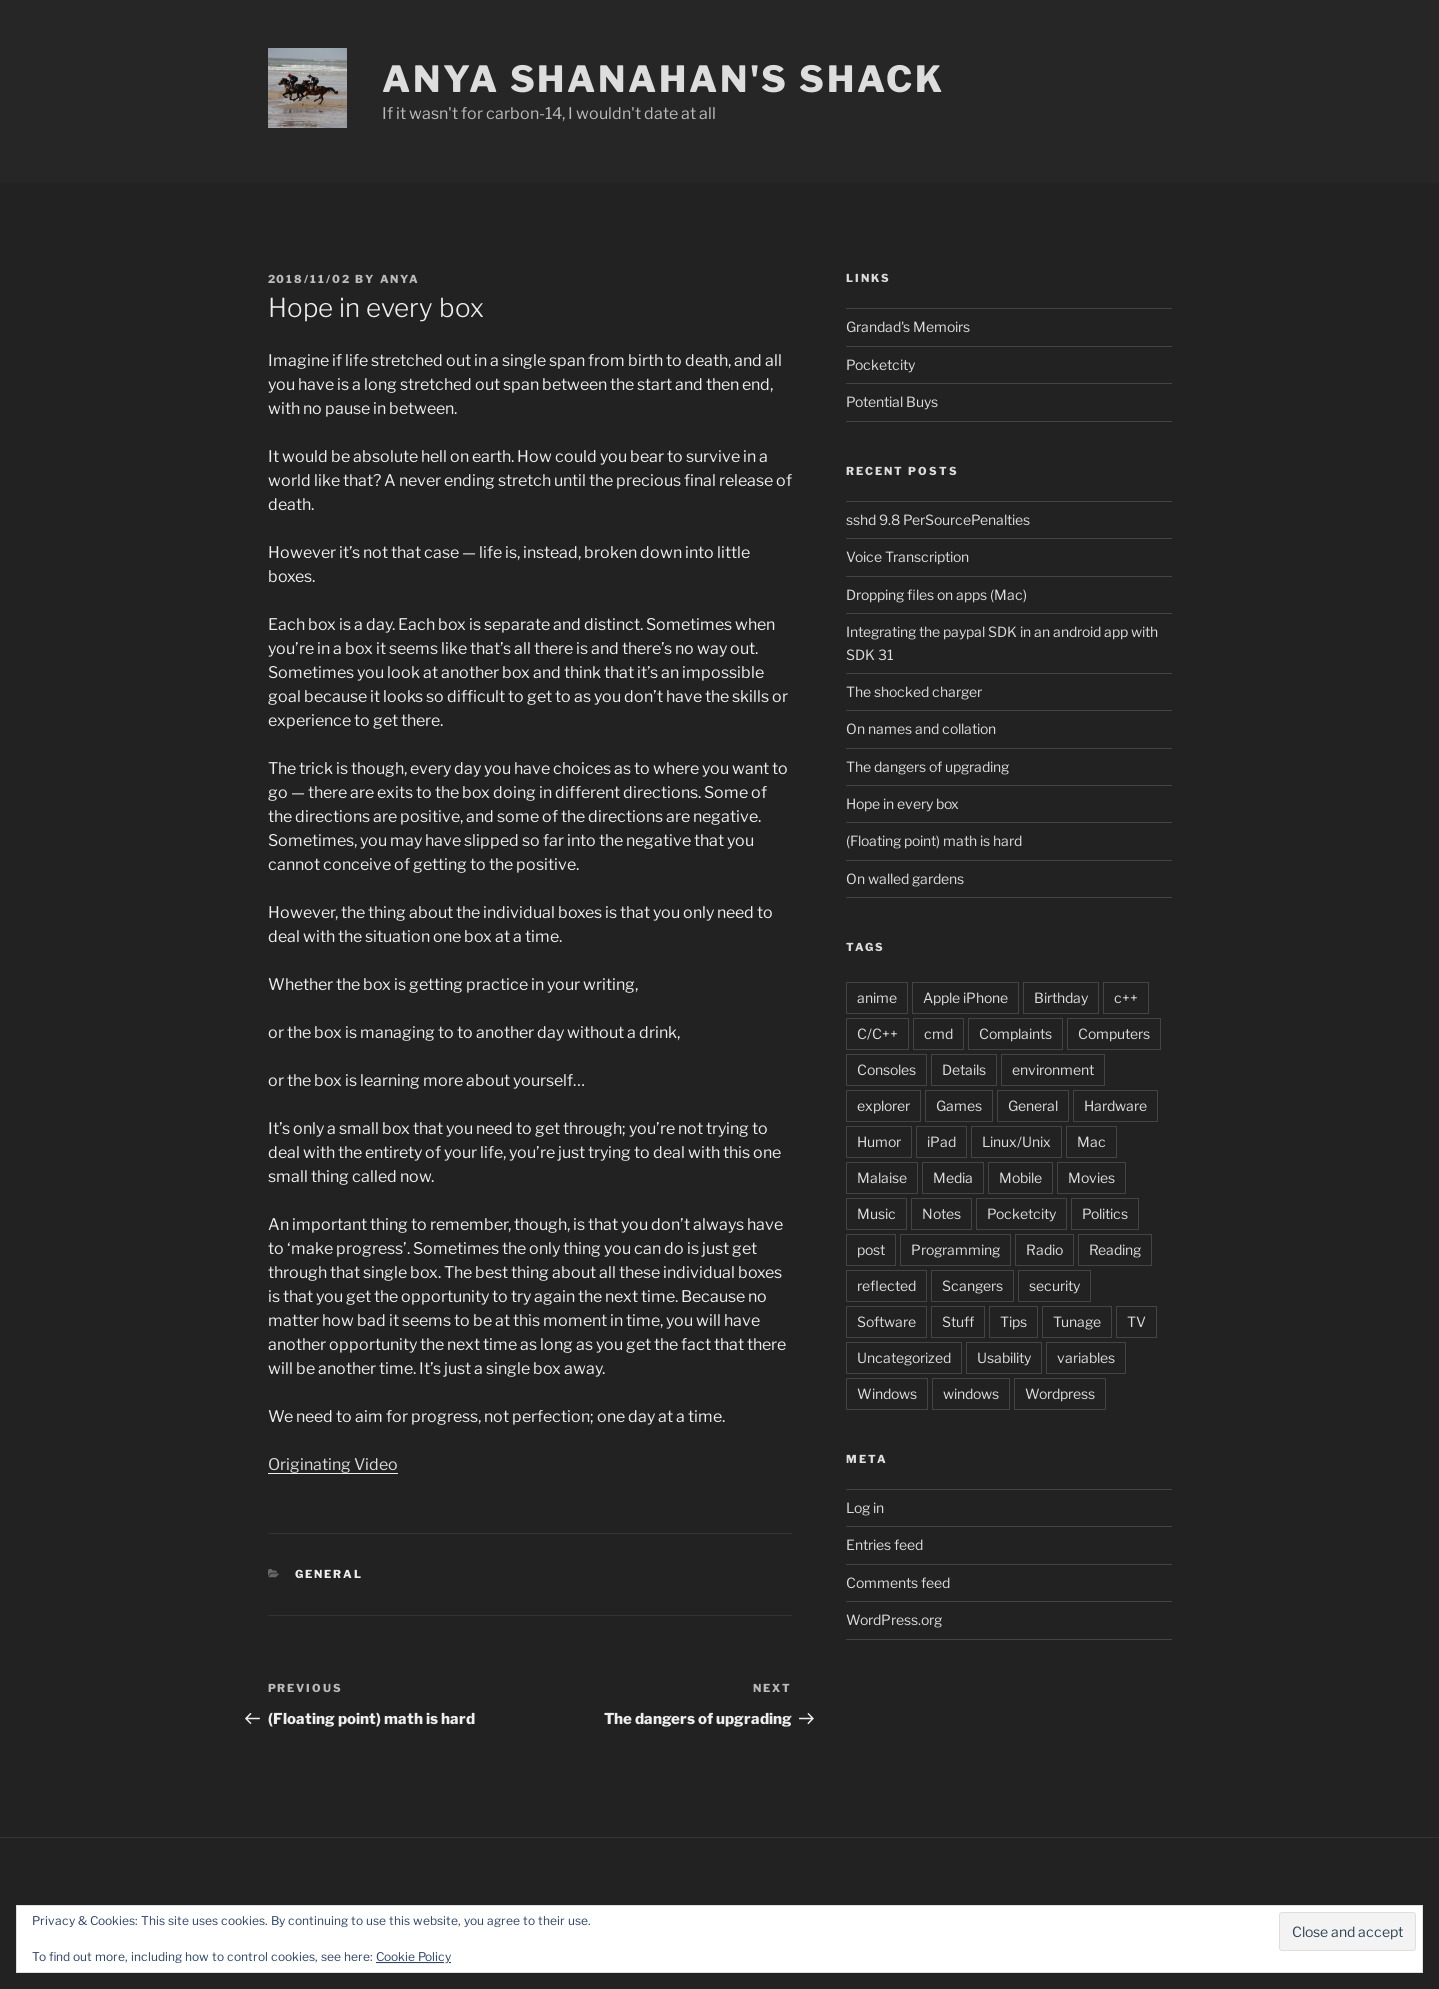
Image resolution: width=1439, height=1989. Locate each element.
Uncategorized (904, 1357)
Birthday (1061, 997)
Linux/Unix (1016, 1141)
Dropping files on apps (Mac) (936, 594)
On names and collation (921, 728)
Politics (1105, 1213)
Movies (1091, 1177)
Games (959, 1105)
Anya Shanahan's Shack (663, 79)
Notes (941, 1213)
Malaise (882, 1177)
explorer (883, 1105)
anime (877, 997)
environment (1053, 1069)
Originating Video (333, 1464)
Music (876, 1213)
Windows (887, 1393)
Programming (955, 1249)
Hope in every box (902, 803)
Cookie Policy (413, 1956)
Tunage (1077, 1321)
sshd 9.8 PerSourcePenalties (938, 519)
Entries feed (884, 1544)
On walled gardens (905, 878)
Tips (1013, 1321)
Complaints (1015, 1033)
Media (953, 1177)
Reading (1115, 1249)
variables (1086, 1357)
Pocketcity (880, 364)
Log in (865, 1507)
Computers (1114, 1033)
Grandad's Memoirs (908, 326)
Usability (1004, 1357)
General (329, 1574)
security (1054, 1285)
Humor (879, 1141)
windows (971, 1393)
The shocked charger (914, 691)
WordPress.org (894, 1619)
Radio (1044, 1249)
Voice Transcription (907, 556)
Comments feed (898, 1582)
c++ (1126, 997)
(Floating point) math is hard (934, 840)
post (871, 1249)
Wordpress (1060, 1393)
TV (1136, 1321)
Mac (1091, 1141)
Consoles (886, 1069)
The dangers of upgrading (927, 766)
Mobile (1020, 1177)
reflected (886, 1285)
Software (886, 1321)
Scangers (972, 1285)
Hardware (1115, 1105)
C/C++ (877, 1033)
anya (400, 279)
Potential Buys (892, 401)
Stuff (958, 1321)
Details (964, 1069)
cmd (938, 1033)
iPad (941, 1141)
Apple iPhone (965, 997)
